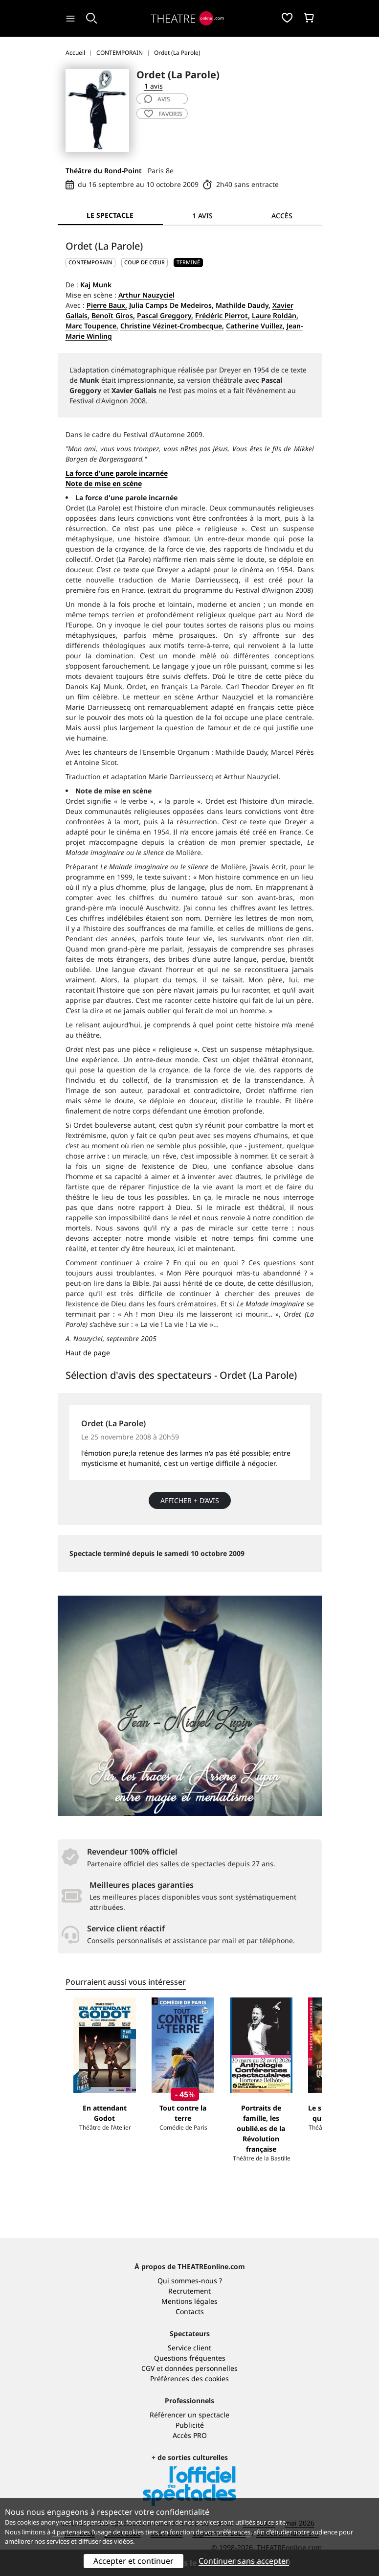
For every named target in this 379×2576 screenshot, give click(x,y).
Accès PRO (190, 2435)
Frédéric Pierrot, (222, 315)
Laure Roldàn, (275, 315)
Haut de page (88, 1352)
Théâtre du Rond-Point (104, 170)
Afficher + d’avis (189, 1500)
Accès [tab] (281, 215)
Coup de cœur (144, 262)
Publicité (190, 2425)
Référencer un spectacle (189, 2414)
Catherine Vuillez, (255, 325)
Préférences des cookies (189, 2378)
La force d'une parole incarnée (117, 473)
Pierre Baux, (107, 305)
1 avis (153, 86)
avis (157, 99)
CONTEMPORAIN (90, 262)
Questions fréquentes (189, 2358)
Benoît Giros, (113, 315)
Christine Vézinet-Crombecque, (172, 325)
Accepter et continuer (133, 2560)
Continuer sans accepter (244, 2560)
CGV (148, 2368)
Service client (189, 2347)
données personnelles (201, 2368)
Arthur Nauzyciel (146, 295)
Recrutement (189, 2291)
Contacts (190, 2311)
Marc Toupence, (92, 325)
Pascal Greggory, (165, 315)
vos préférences (227, 2532)
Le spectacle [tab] (110, 215)
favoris (163, 114)
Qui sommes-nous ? (189, 2280)
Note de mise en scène (104, 483)
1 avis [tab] (202, 215)
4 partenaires (71, 2532)
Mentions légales (189, 2301)
